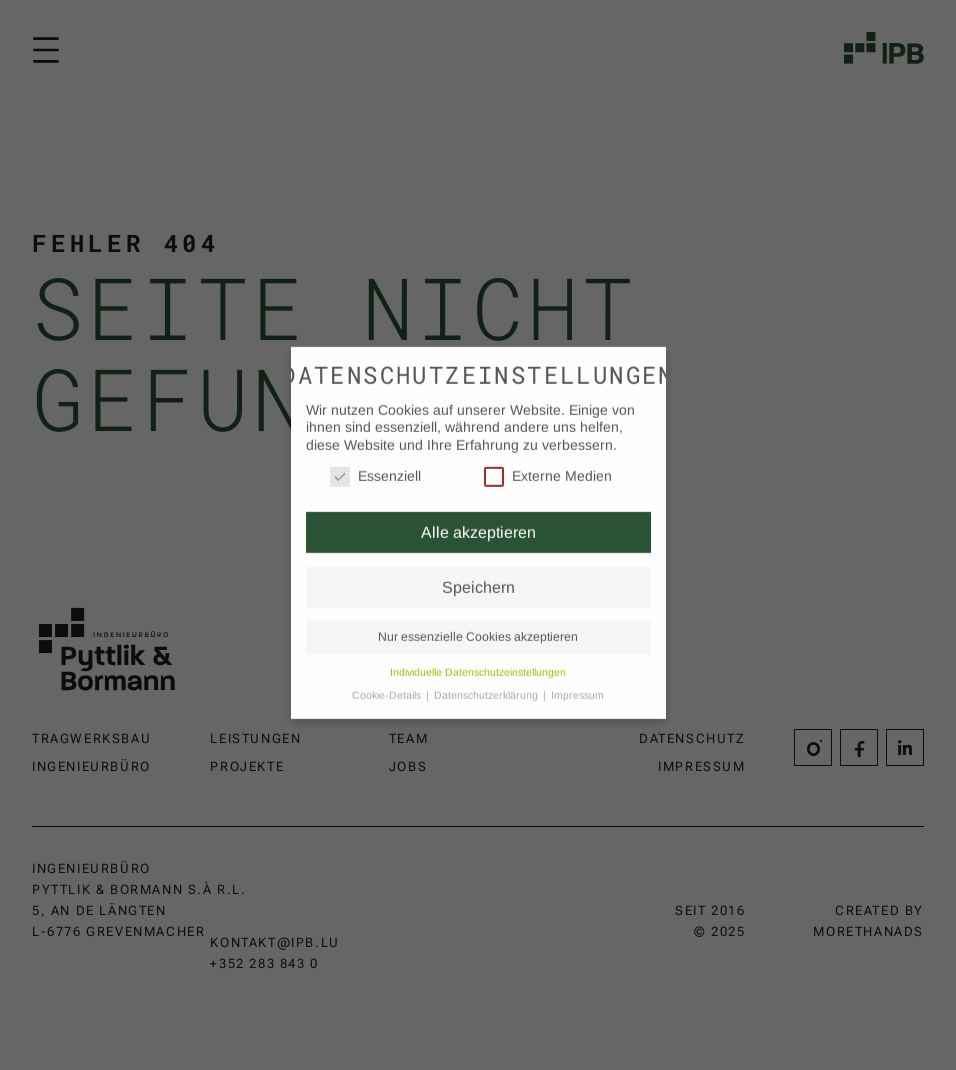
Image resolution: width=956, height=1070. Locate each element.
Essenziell (375, 461)
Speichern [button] (478, 572)
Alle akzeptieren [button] (478, 517)
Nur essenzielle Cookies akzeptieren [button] (478, 622)
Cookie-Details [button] (388, 680)
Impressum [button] (577, 680)
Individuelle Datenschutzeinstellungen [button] (478, 657)
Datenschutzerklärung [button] (487, 680)
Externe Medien (548, 461)
